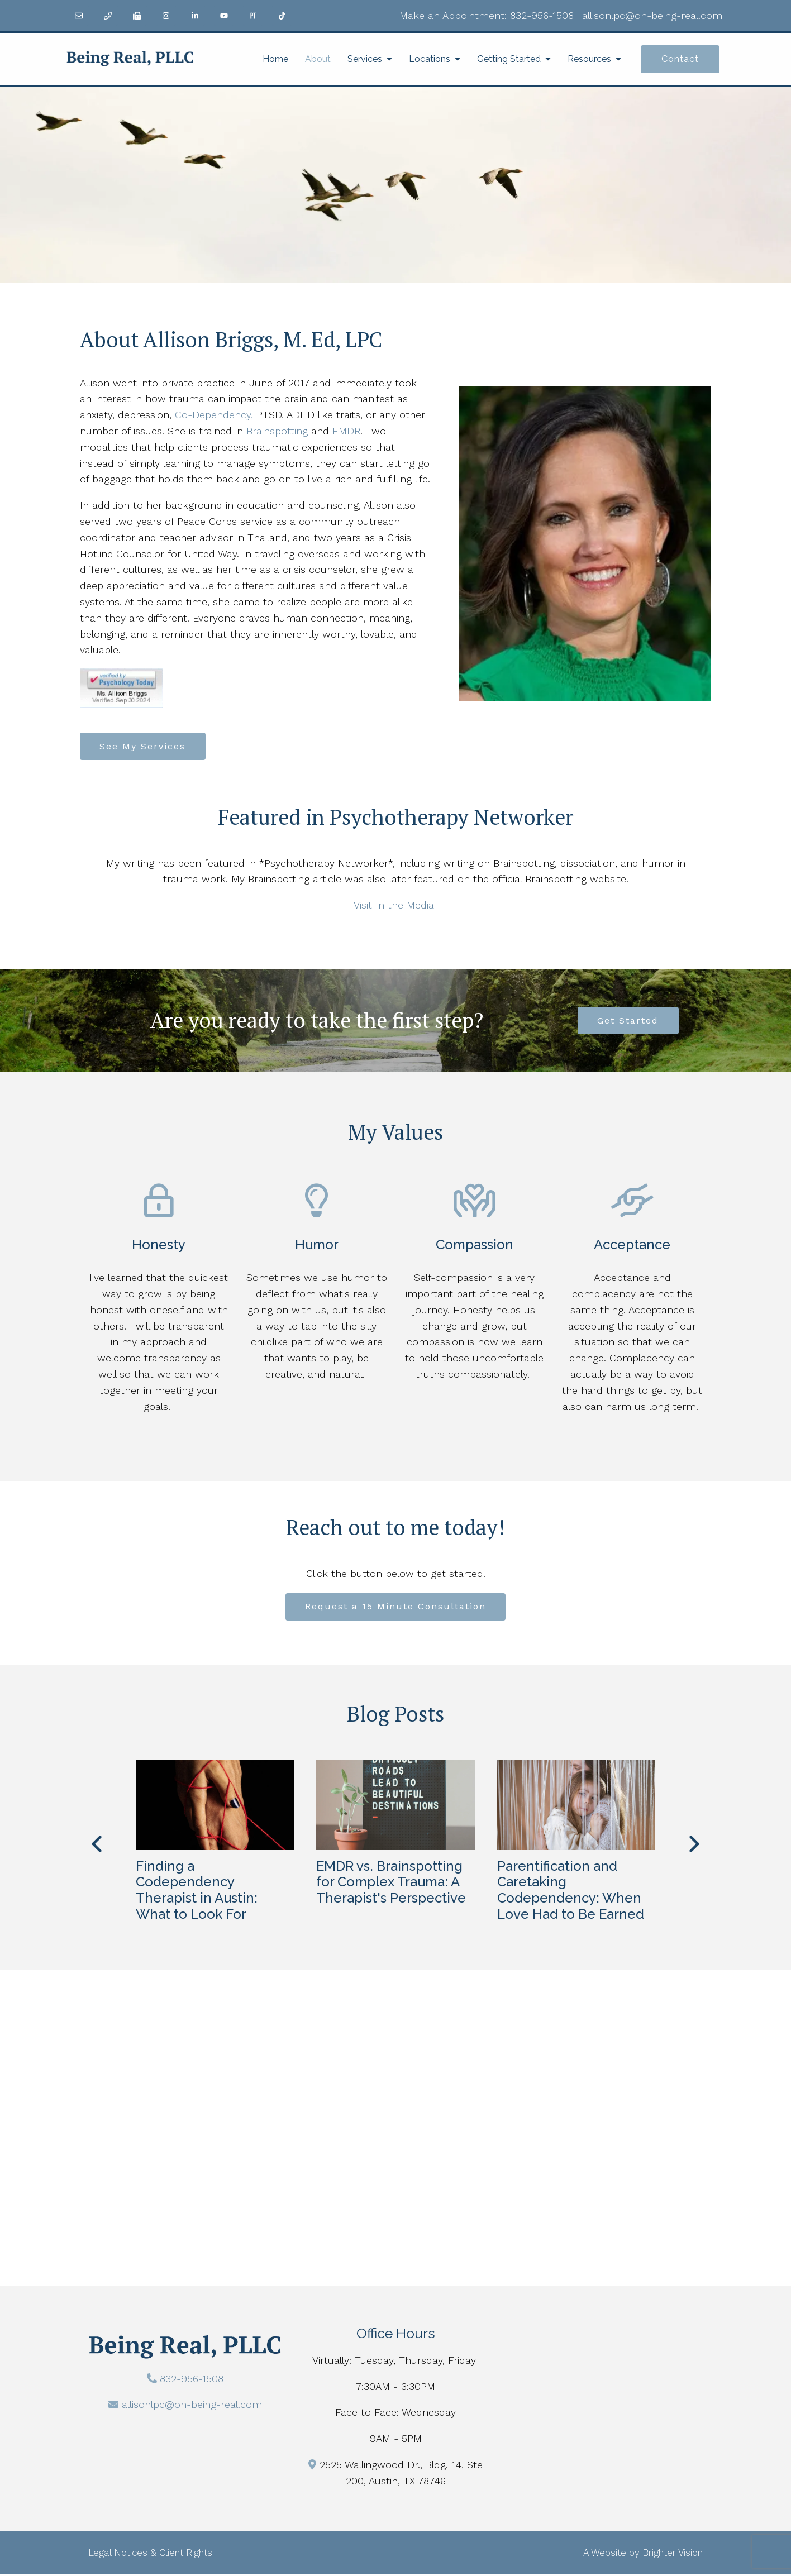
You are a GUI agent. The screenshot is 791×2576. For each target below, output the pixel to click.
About (318, 59)
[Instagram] (166, 16)
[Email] (79, 16)
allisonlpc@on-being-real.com (652, 15)
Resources (589, 59)
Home (275, 59)
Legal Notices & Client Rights (150, 2554)
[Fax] (137, 16)
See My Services (144, 746)
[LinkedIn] (195, 16)
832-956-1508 (542, 15)
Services (364, 59)
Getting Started (509, 59)
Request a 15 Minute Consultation (395, 1608)
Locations (429, 59)
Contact (680, 59)
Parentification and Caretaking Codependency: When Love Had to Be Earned (570, 1892)
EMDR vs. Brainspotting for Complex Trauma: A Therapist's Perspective (391, 1884)
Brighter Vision (672, 2554)
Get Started (628, 1021)
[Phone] (108, 16)
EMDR (346, 431)
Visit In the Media (394, 905)
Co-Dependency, (214, 414)
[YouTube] (224, 16)
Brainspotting (277, 431)
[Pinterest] (253, 16)
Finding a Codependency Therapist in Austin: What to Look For (197, 1892)
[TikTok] (282, 16)
